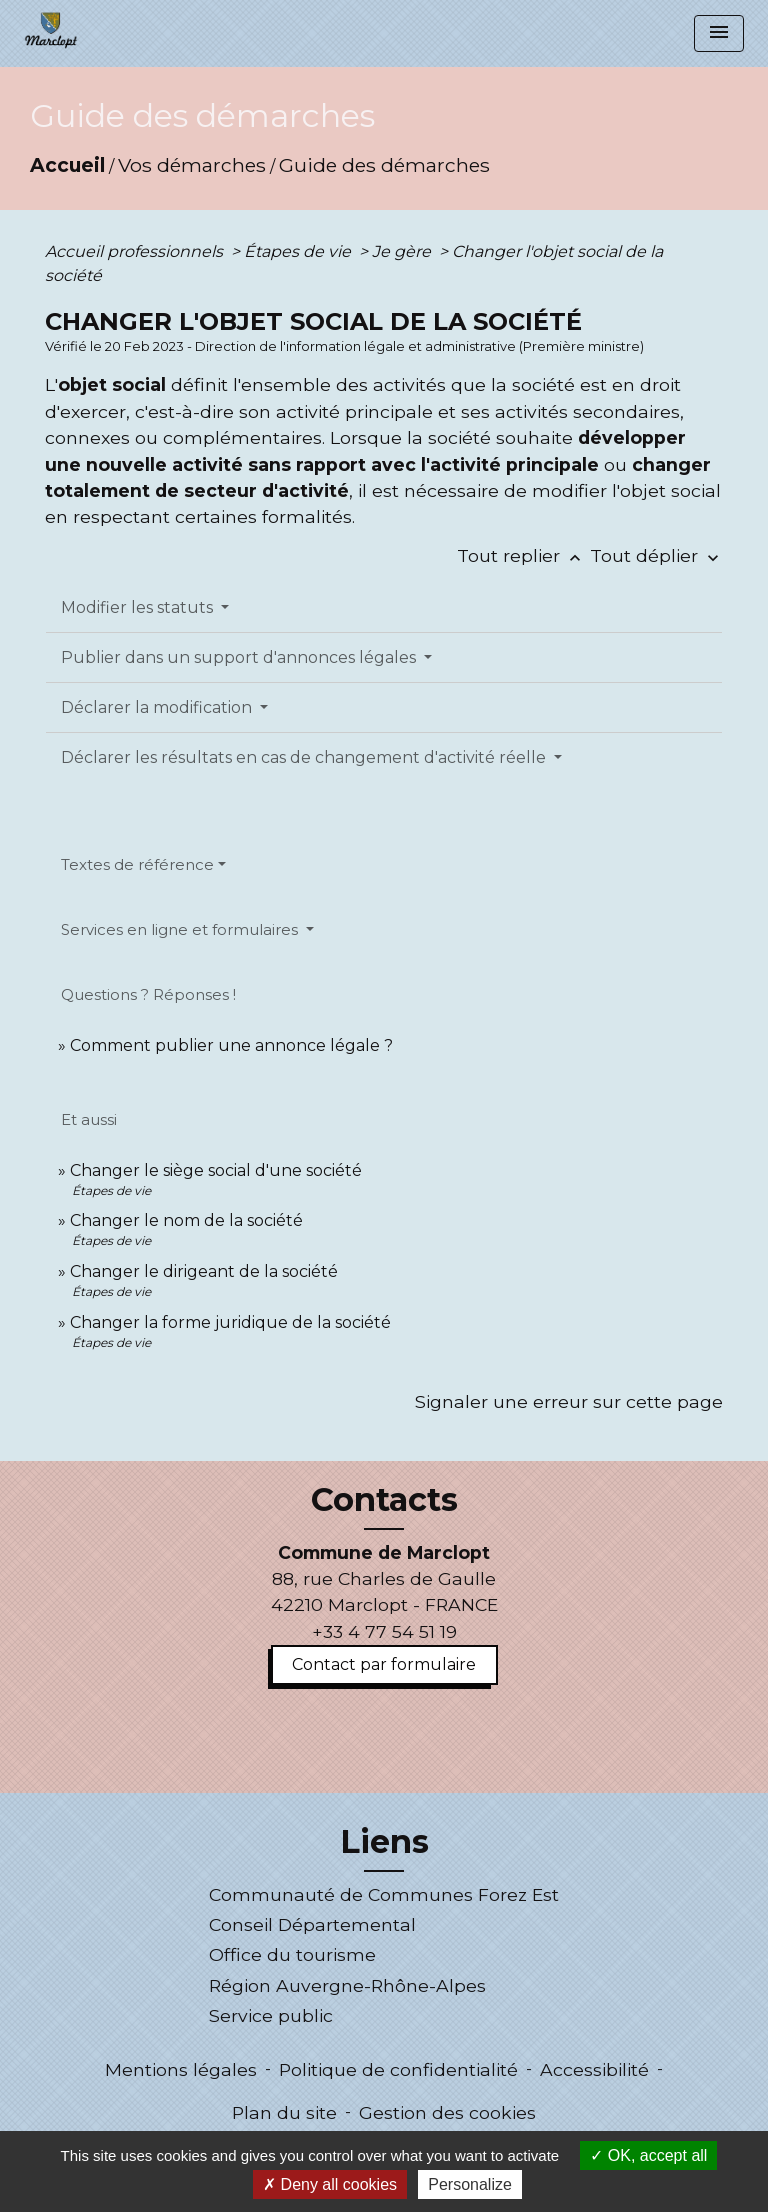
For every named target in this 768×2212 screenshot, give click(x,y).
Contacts (384, 1500)
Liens (384, 1842)
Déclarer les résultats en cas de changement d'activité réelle (305, 757)
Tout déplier (656, 555)
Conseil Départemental (312, 1924)
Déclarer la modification (158, 707)
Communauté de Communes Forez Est (384, 1894)
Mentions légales (181, 2069)
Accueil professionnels (136, 251)
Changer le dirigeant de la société (204, 1271)
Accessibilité (594, 2069)
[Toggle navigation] (719, 33)
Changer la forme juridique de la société (230, 1322)
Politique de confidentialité (398, 2069)
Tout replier (523, 555)
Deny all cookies (330, 2184)
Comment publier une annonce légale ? (231, 1045)
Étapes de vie (299, 251)
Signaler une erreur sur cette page (569, 1401)
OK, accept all (648, 2155)
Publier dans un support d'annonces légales (240, 657)
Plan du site (284, 2112)
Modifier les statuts (139, 607)
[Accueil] (51, 30)
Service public (271, 2015)
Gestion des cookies (447, 2112)
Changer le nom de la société (186, 1220)
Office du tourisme (292, 1954)
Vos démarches (192, 165)
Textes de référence (137, 864)
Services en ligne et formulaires (181, 929)
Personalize (470, 2184)
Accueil (67, 165)
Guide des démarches (384, 165)
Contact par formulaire (384, 1664)
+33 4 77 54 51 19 (384, 1631)
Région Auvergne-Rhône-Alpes (347, 1985)
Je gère (403, 251)
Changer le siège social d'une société (216, 1170)
